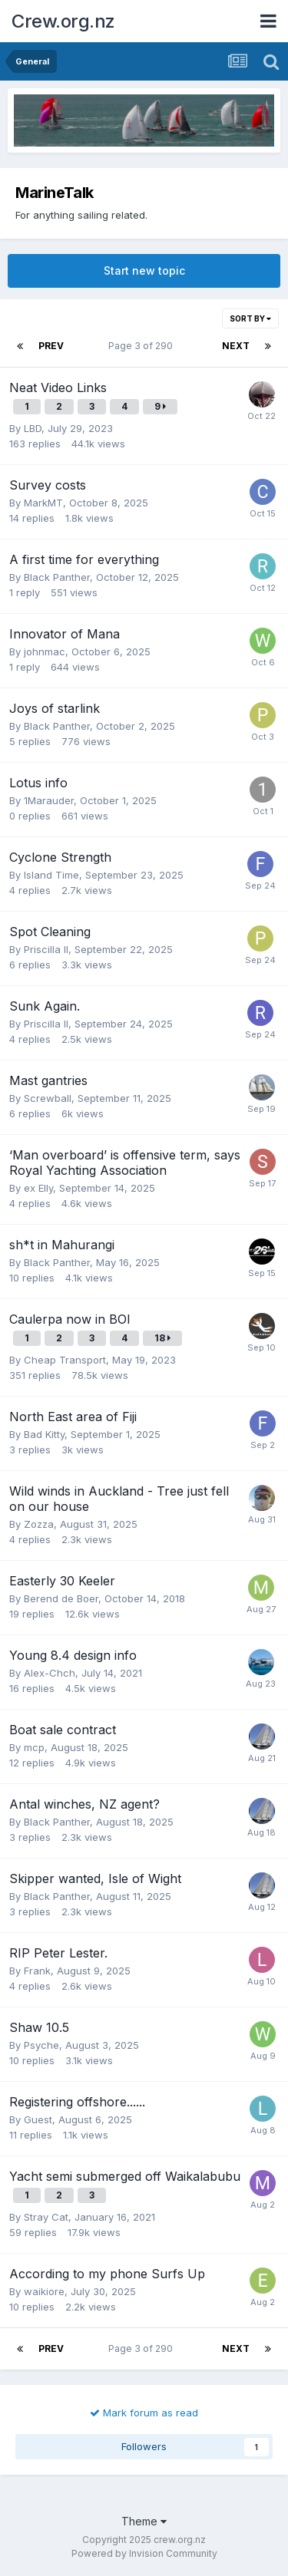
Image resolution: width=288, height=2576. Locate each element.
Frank (37, 1970)
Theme (144, 2521)
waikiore (44, 2291)
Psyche (41, 2045)
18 (162, 1338)
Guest (38, 2119)
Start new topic (144, 270)
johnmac (44, 651)
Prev (51, 345)
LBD (32, 428)
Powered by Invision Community (144, 2553)
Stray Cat (46, 2217)
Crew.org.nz (63, 21)
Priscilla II (46, 949)
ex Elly (38, 1188)
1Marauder (49, 800)
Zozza (39, 1524)
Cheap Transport (65, 1360)
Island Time (51, 875)
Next (236, 345)
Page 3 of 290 (142, 345)
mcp (34, 1747)
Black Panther (57, 577)
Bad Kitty (44, 1434)
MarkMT (43, 502)
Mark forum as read (144, 2412)
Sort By (250, 318)
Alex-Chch (49, 1673)
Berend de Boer (61, 1598)
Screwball (47, 1098)
